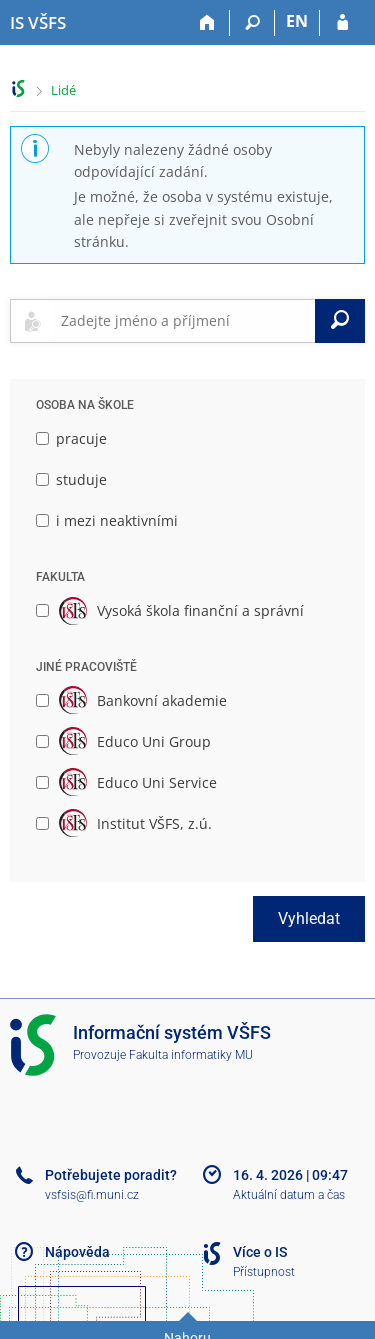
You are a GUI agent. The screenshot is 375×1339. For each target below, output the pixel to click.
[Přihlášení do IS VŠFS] (342, 23)
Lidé (63, 90)
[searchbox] (184, 321)
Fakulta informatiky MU (191, 1055)
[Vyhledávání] (252, 23)
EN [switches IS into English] (297, 21)
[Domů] (207, 23)
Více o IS (260, 1252)
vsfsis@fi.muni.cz (92, 1195)
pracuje (71, 438)
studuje (71, 479)
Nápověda (77, 1252)
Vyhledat (309, 918)
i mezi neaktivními (107, 520)
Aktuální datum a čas (289, 1195)
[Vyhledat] (340, 321)
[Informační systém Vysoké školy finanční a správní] (38, 23)
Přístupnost (264, 1272)
